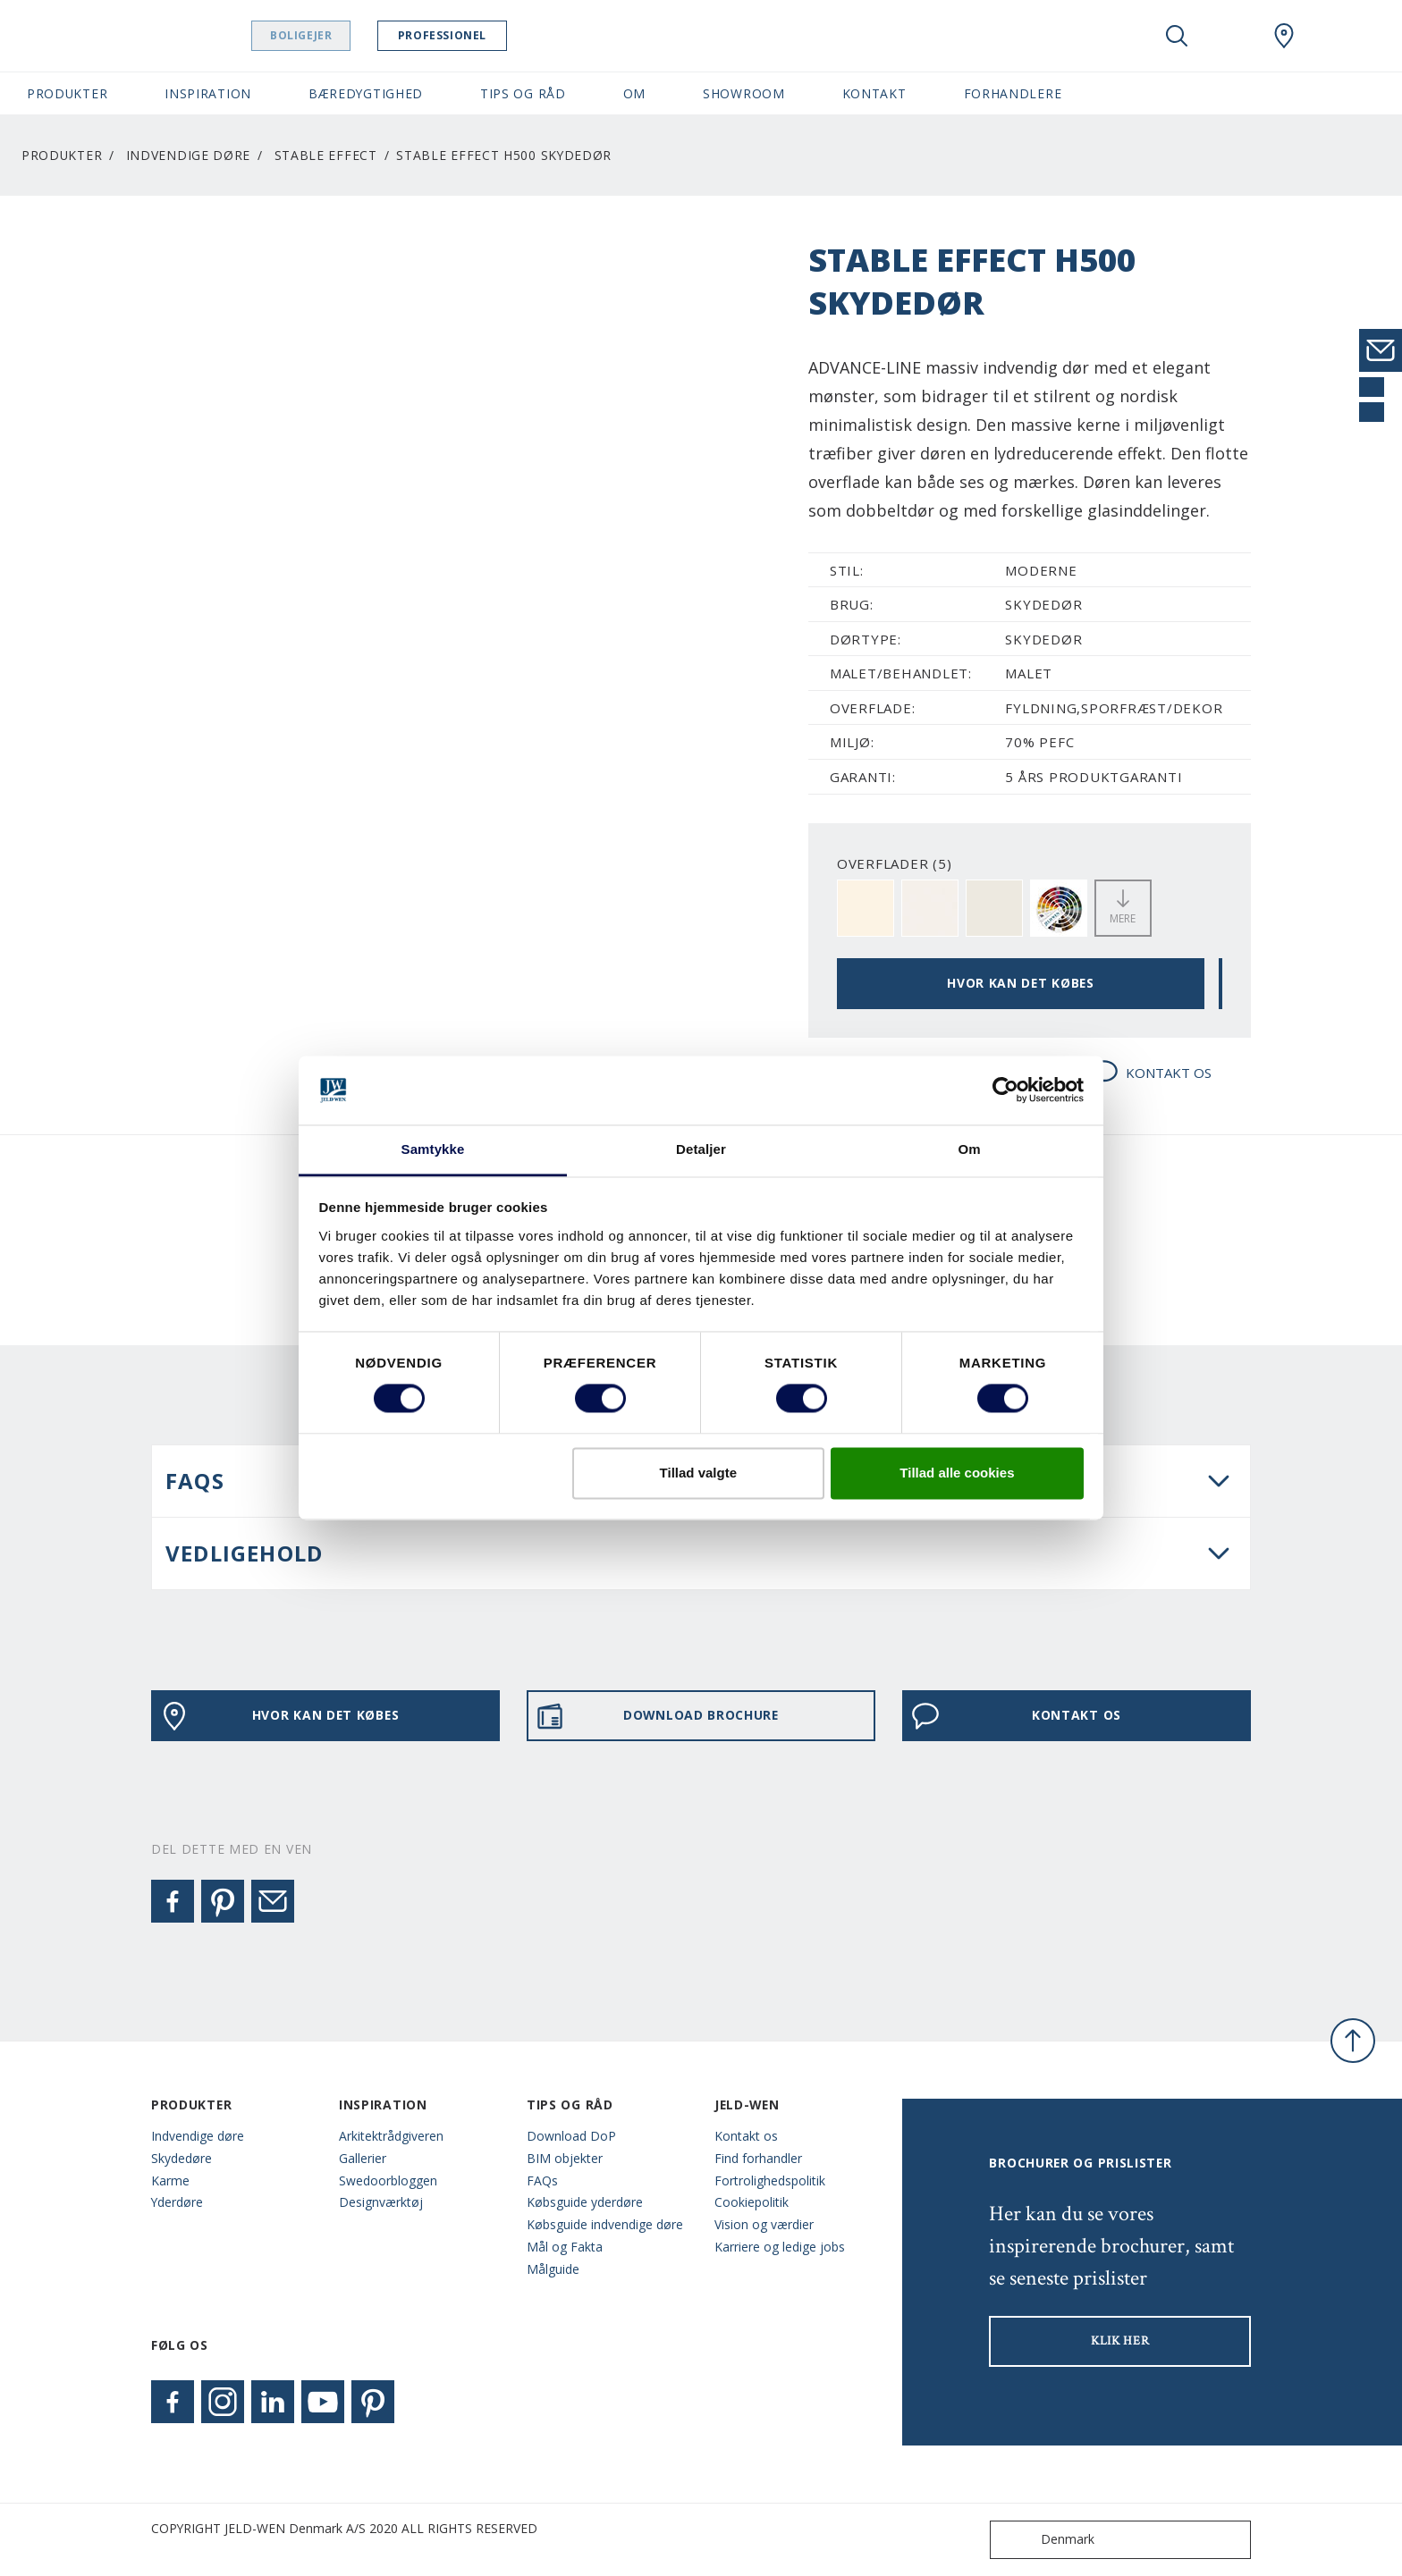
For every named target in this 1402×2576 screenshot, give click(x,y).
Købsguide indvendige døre (605, 2224)
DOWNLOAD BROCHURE (657, 1716)
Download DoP (571, 2135)
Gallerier (362, 2158)
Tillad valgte (698, 1472)
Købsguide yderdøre (585, 2201)
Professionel (459, 35)
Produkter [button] (67, 93)
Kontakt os (746, 2135)
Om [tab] (969, 1149)
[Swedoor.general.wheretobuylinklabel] (1284, 36)
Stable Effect (325, 155)
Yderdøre (177, 2201)
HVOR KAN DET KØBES (1020, 982)
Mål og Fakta (565, 2246)
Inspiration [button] (208, 93)
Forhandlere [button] (1013, 93)
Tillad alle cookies (956, 1472)
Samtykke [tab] (433, 1149)
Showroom (744, 93)
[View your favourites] (1230, 36)
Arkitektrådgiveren (391, 2135)
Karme (170, 2180)
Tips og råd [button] (523, 93)
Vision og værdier (764, 2224)
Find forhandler (758, 2158)
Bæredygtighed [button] (365, 93)
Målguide (553, 2268)
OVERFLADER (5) (894, 863)
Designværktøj (381, 2201)
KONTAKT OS (1151, 1073)
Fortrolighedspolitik (769, 2180)
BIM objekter (565, 2158)
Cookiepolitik (751, 2201)
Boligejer (318, 35)
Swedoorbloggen (388, 2180)
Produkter (61, 155)
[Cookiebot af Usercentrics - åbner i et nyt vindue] (1005, 1090)
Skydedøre (181, 2158)
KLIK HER (1120, 2341)
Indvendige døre (188, 155)
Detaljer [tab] (701, 1149)
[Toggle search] (1177, 36)
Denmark (1046, 2540)
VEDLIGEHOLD (244, 1553)
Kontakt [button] (874, 93)
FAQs (542, 2180)
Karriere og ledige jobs (779, 2246)
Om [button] (634, 93)
